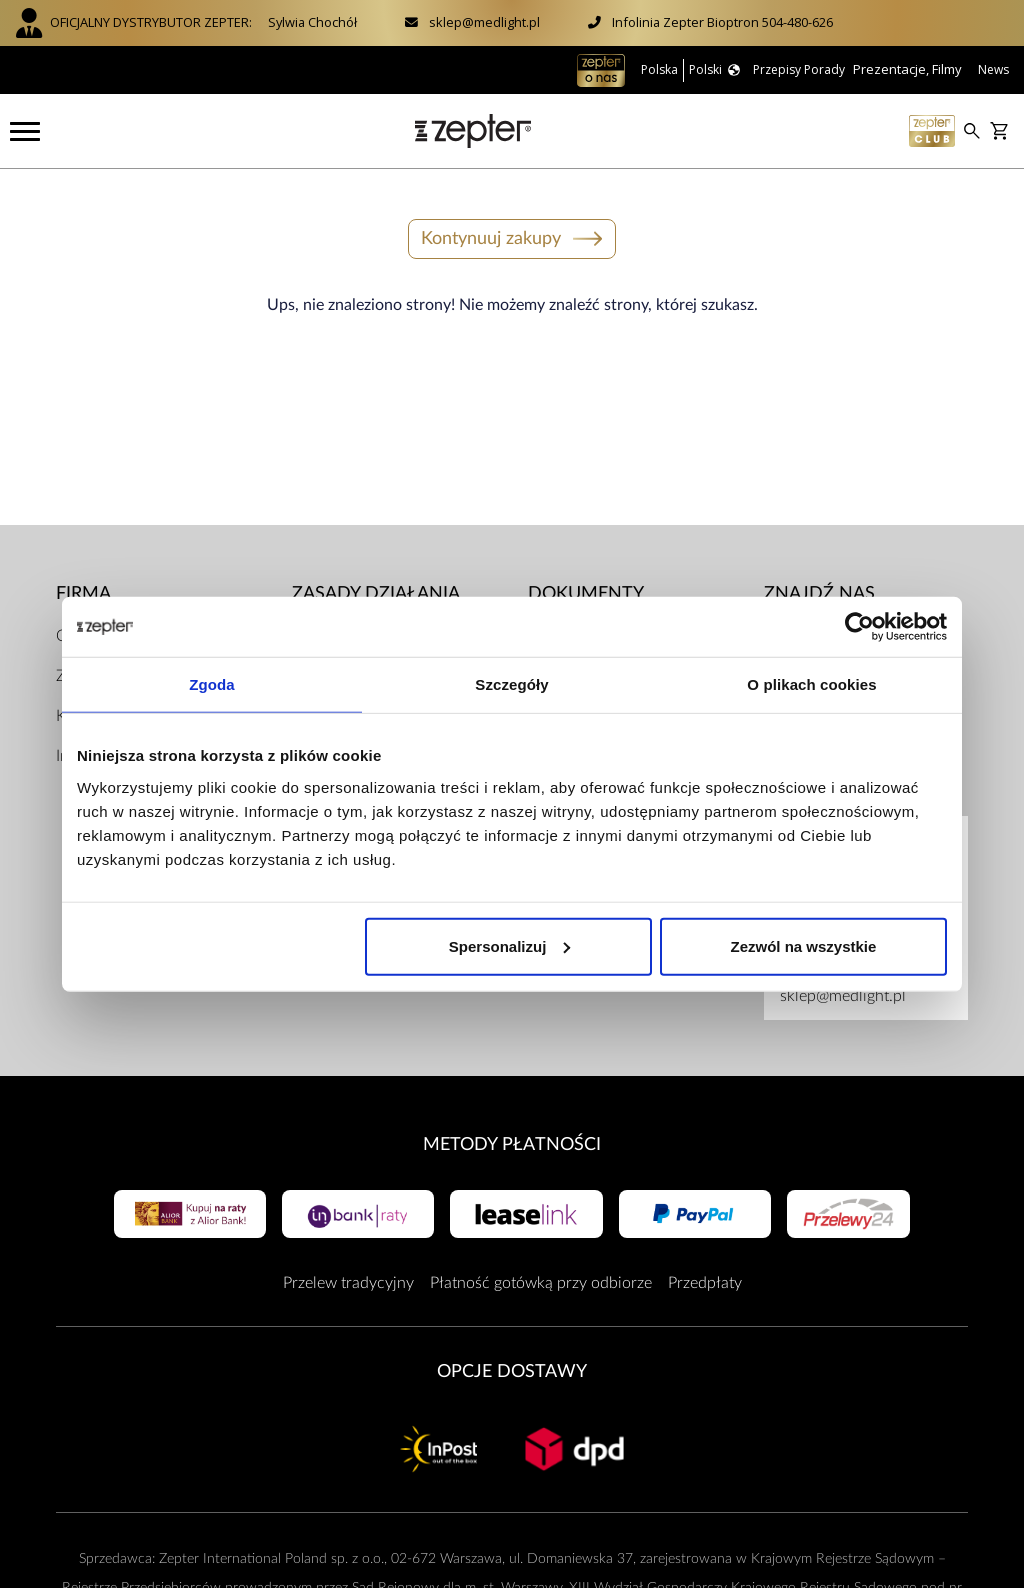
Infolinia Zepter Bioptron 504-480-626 (722, 22)
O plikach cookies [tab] (811, 684)
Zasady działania (376, 591)
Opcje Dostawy (512, 1369)
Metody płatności (512, 1141)
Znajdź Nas (819, 591)
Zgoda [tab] (212, 684)
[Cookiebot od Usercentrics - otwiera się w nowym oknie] (859, 627)
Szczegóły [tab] (511, 684)
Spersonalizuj (510, 945)
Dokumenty (586, 591)
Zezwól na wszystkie (804, 945)
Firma (83, 591)
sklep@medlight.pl (484, 22)
